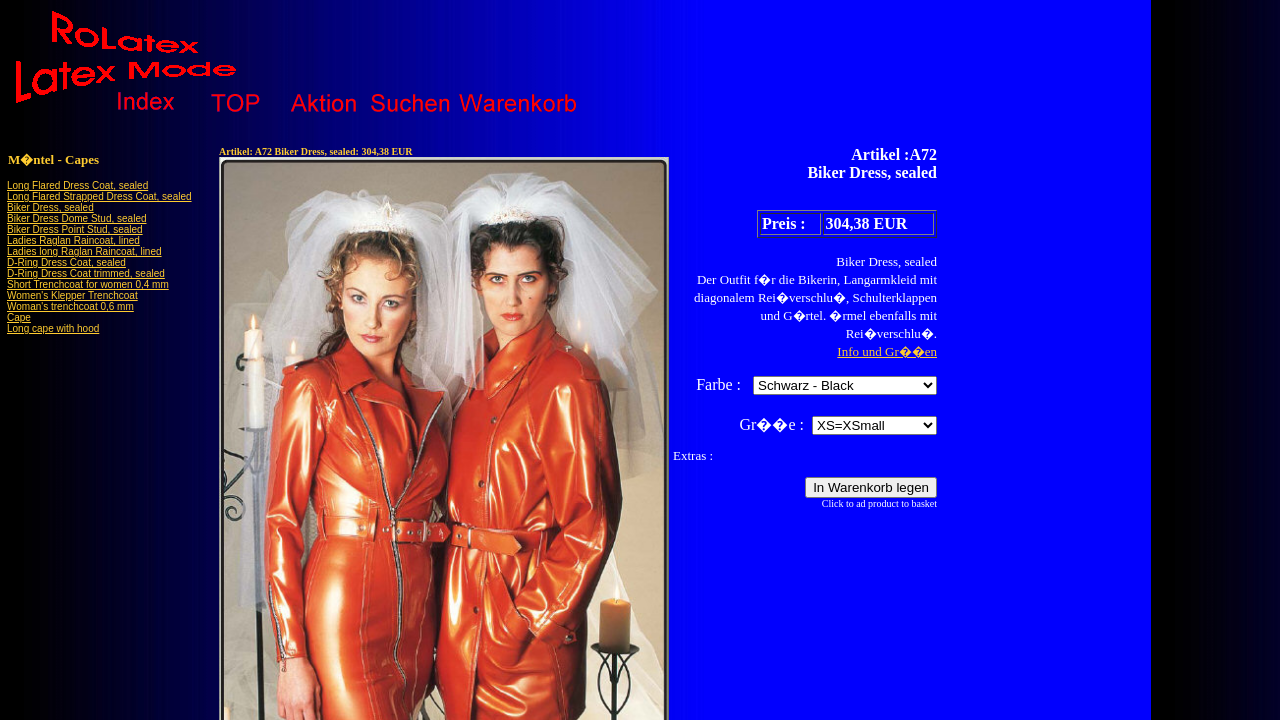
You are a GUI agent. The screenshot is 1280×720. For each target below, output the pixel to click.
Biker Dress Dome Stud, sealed (77, 218)
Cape (19, 317)
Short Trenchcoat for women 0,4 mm (88, 284)
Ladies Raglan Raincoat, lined (73, 240)
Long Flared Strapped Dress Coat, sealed (99, 196)
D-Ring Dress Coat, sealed (66, 262)
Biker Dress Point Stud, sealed (75, 229)
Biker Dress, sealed (50, 207)
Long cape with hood (53, 328)
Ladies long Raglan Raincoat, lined (84, 251)
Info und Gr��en (887, 351)
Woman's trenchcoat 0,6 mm (70, 306)
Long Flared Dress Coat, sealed (77, 185)
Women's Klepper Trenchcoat (72, 295)
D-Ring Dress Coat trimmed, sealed (86, 273)
